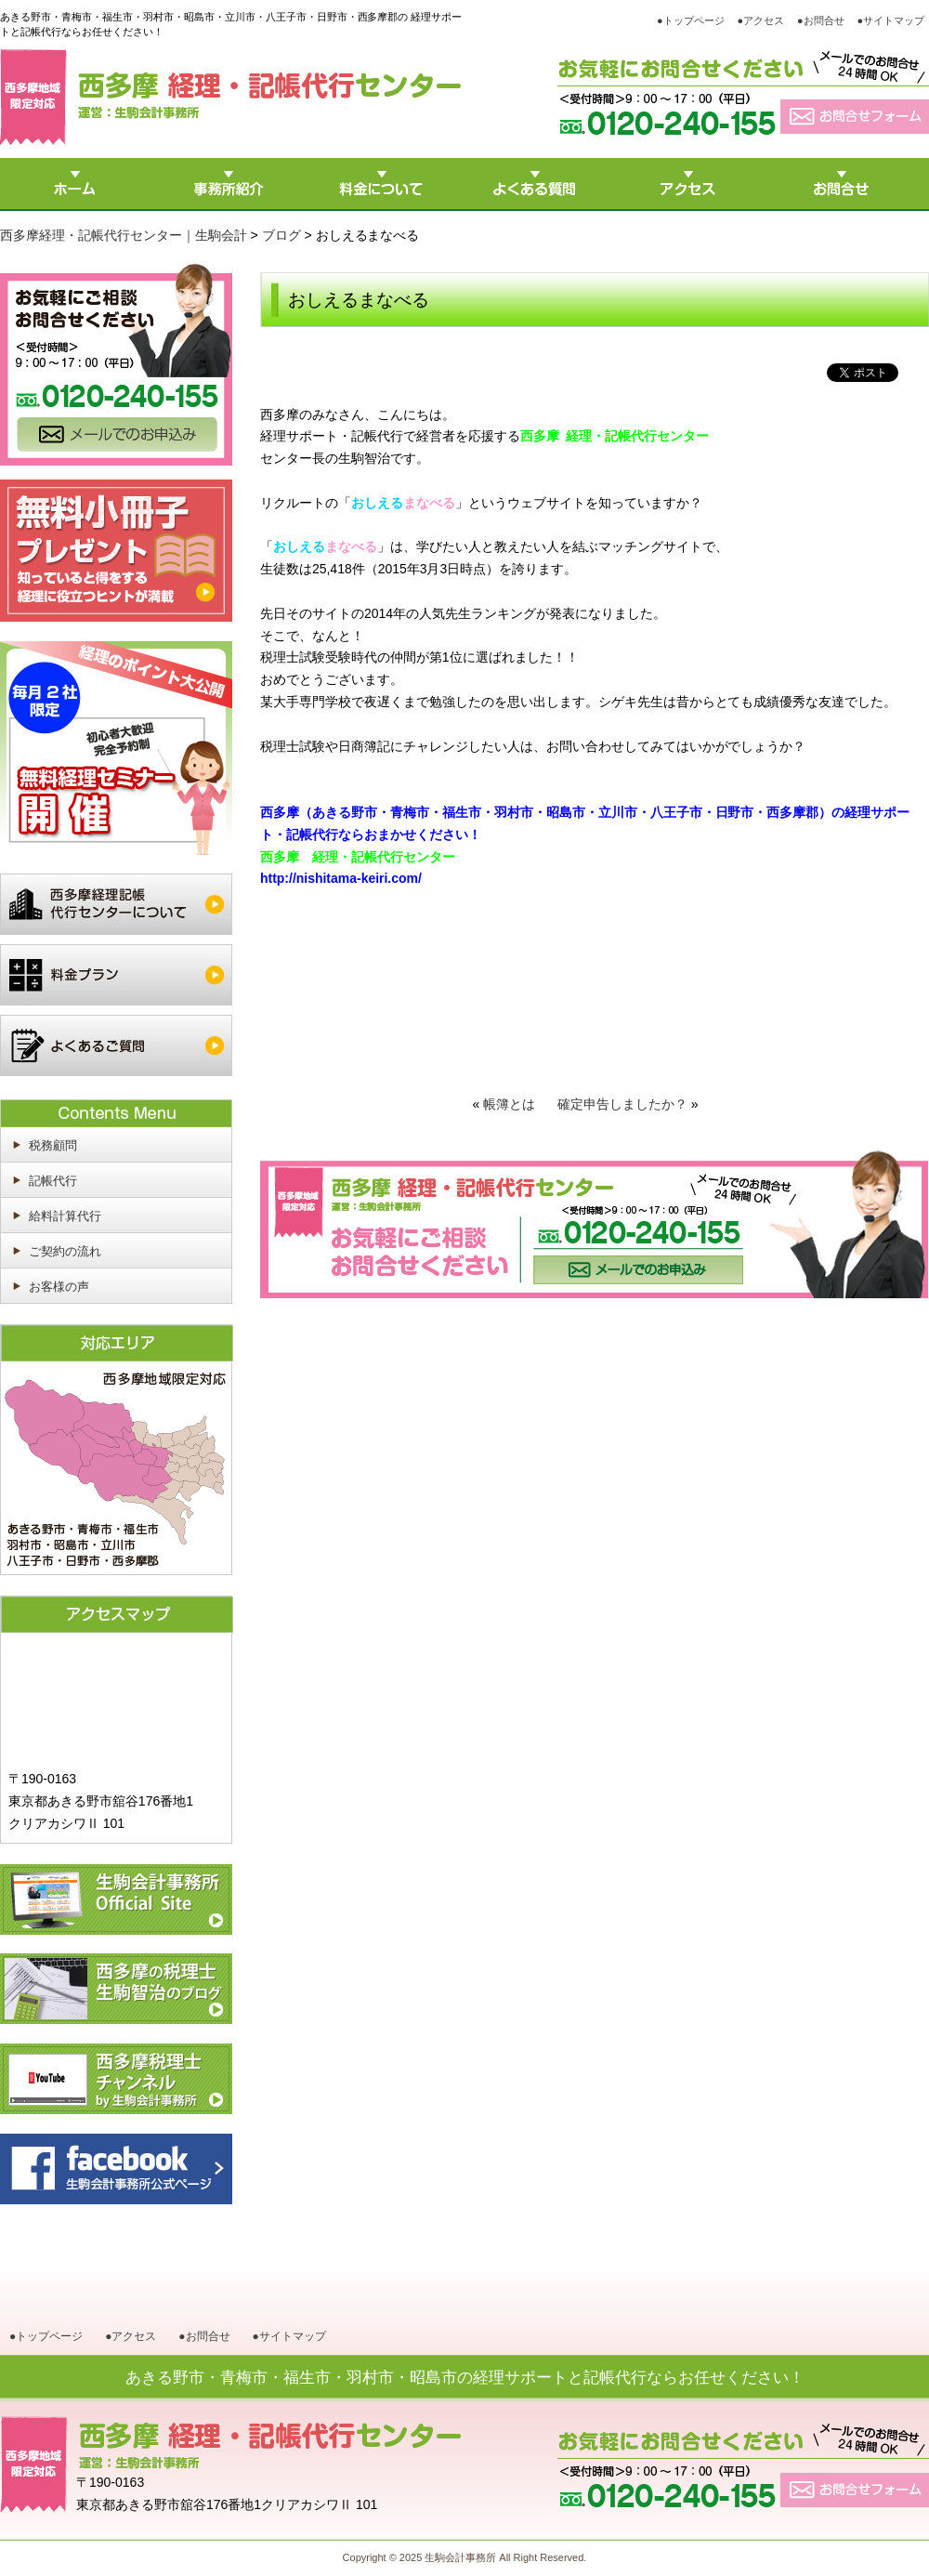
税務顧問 (53, 1145)
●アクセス (761, 20)
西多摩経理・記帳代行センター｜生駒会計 (123, 235)
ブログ (281, 235)
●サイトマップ (890, 20)
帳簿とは (509, 1104)
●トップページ (691, 20)
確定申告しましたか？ (622, 1104)
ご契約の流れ (65, 1251)
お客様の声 (59, 1287)
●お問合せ (820, 20)
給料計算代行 (65, 1216)
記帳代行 (53, 1181)
